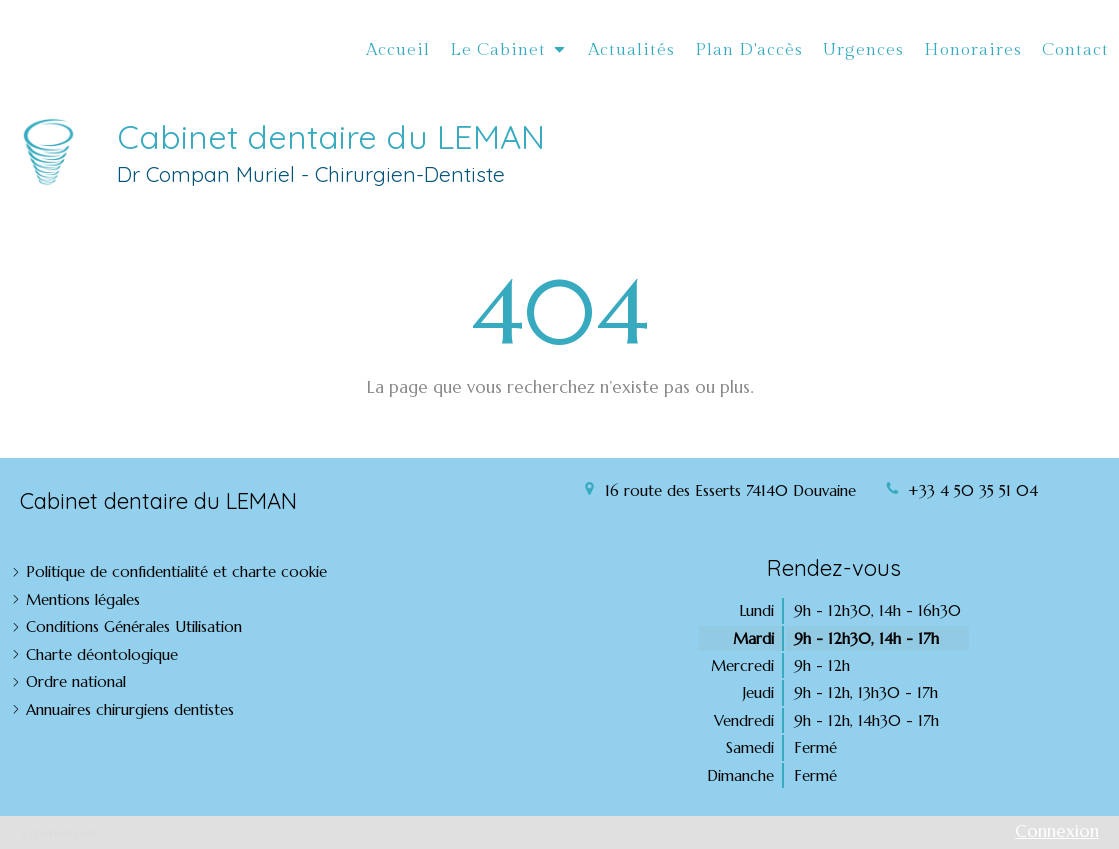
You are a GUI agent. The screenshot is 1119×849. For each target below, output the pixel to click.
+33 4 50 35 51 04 (973, 490)
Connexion (1057, 831)
